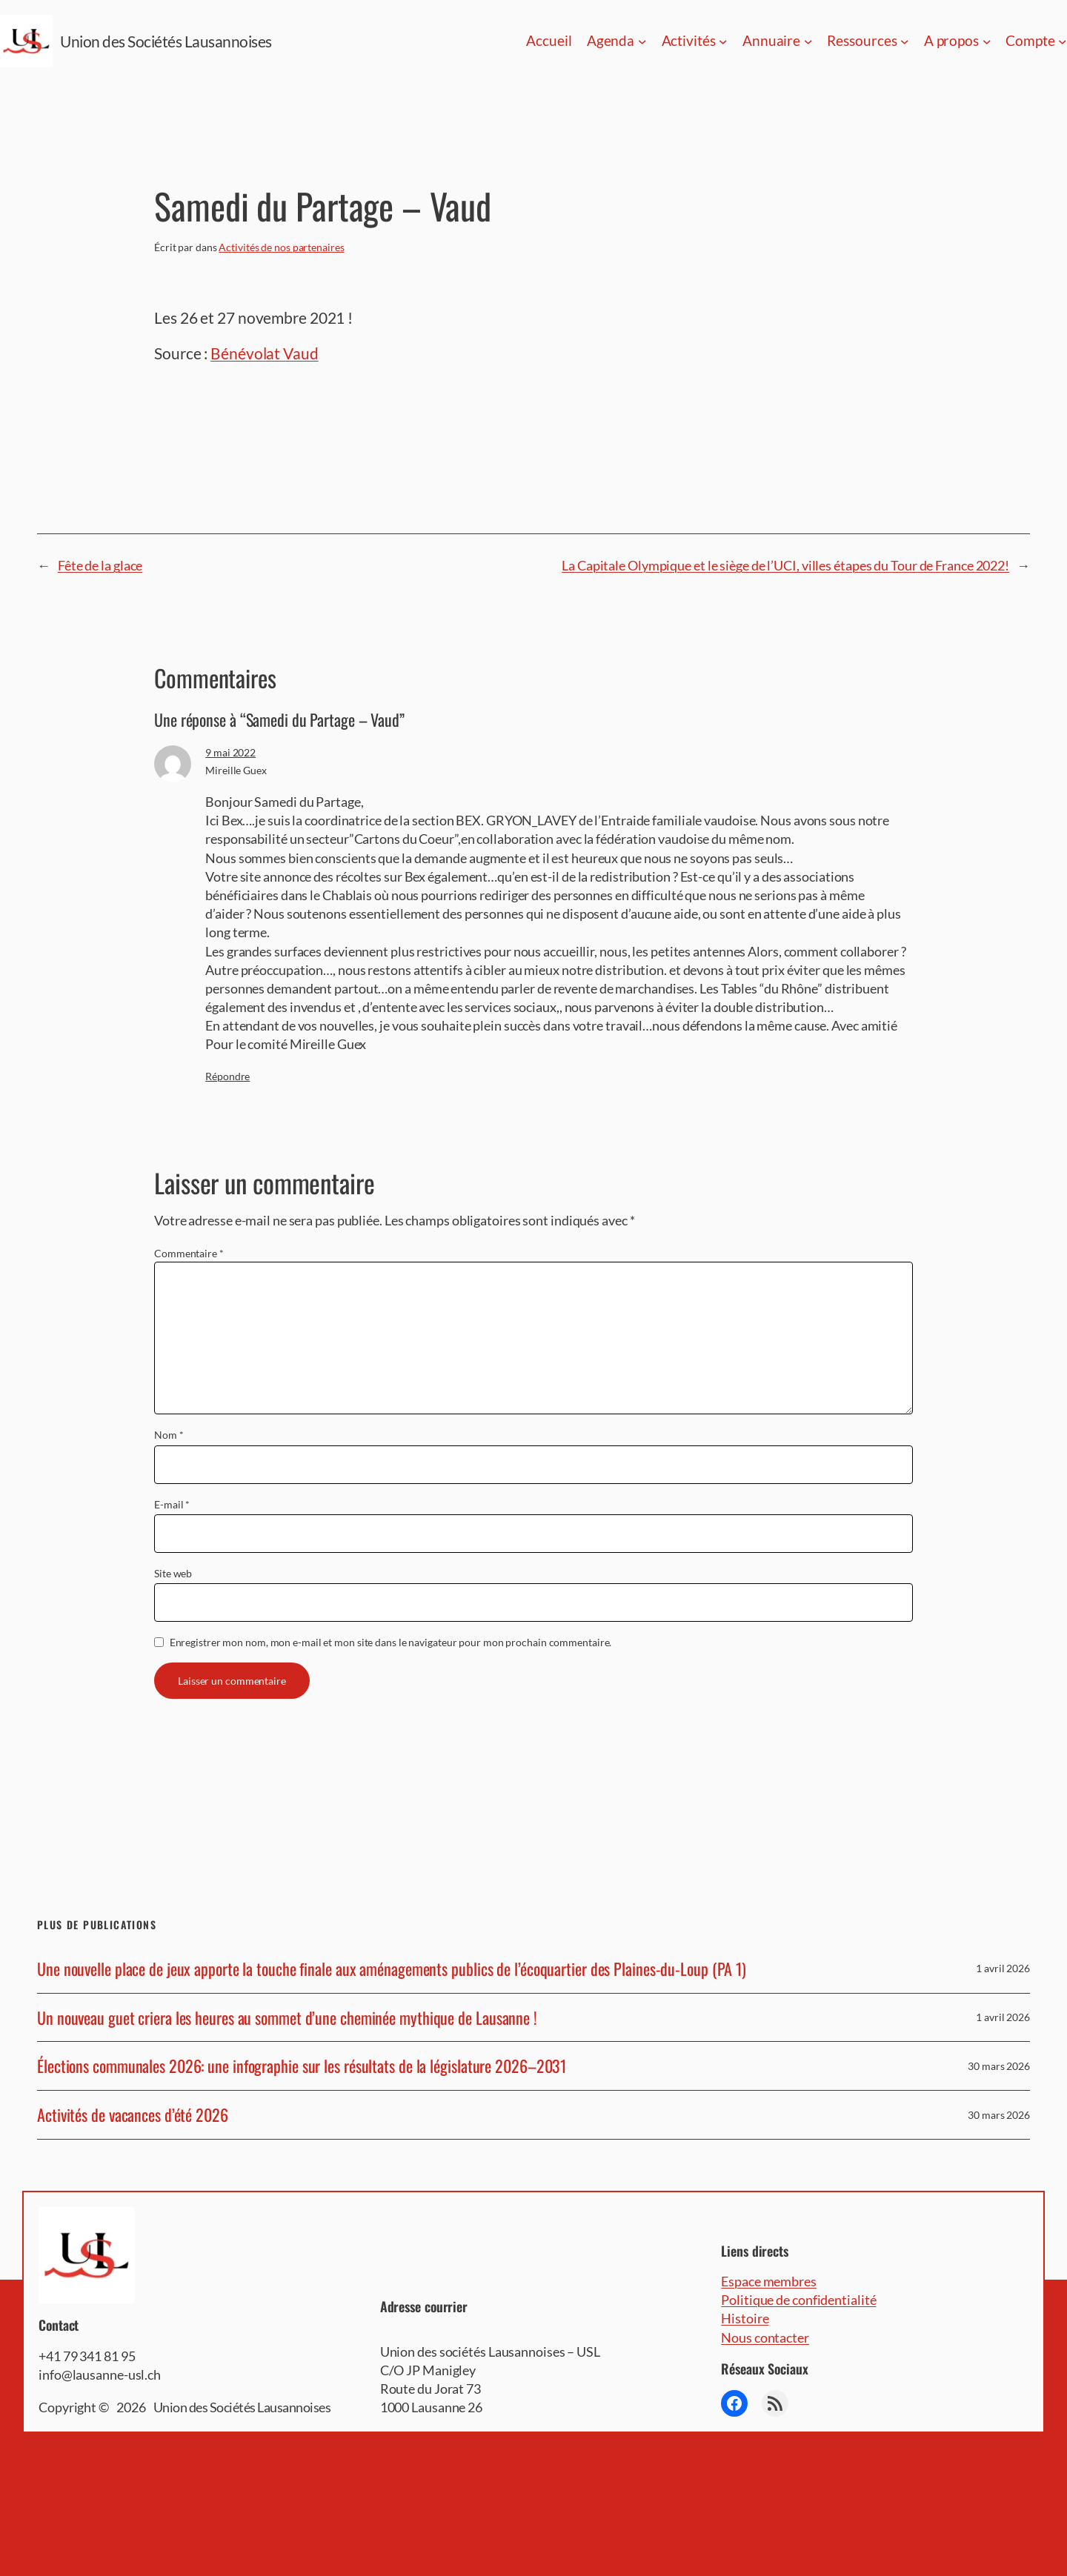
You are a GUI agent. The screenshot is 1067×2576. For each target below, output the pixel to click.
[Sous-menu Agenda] (642, 41)
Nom (169, 1434)
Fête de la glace (100, 565)
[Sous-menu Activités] (723, 41)
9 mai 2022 (230, 752)
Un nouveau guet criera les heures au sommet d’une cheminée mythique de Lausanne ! (287, 2017)
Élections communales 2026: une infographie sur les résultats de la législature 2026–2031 (301, 2066)
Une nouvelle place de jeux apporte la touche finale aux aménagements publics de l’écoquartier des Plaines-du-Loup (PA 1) (391, 1969)
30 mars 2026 (999, 2066)
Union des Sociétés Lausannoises (166, 41)
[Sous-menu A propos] (987, 41)
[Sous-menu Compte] (1062, 41)
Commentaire (189, 1253)
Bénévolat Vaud (264, 353)
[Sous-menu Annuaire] (808, 41)
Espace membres (769, 2281)
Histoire (744, 2318)
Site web (173, 1573)
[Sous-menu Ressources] (904, 41)
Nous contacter (765, 2337)
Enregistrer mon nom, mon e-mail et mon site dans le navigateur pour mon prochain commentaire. (391, 1642)
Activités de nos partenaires (281, 247)
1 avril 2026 (1003, 1968)
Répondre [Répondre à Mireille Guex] (227, 1076)
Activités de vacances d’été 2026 (132, 2115)
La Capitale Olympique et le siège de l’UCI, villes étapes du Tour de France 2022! (785, 565)
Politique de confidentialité (798, 2300)
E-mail (172, 1504)
